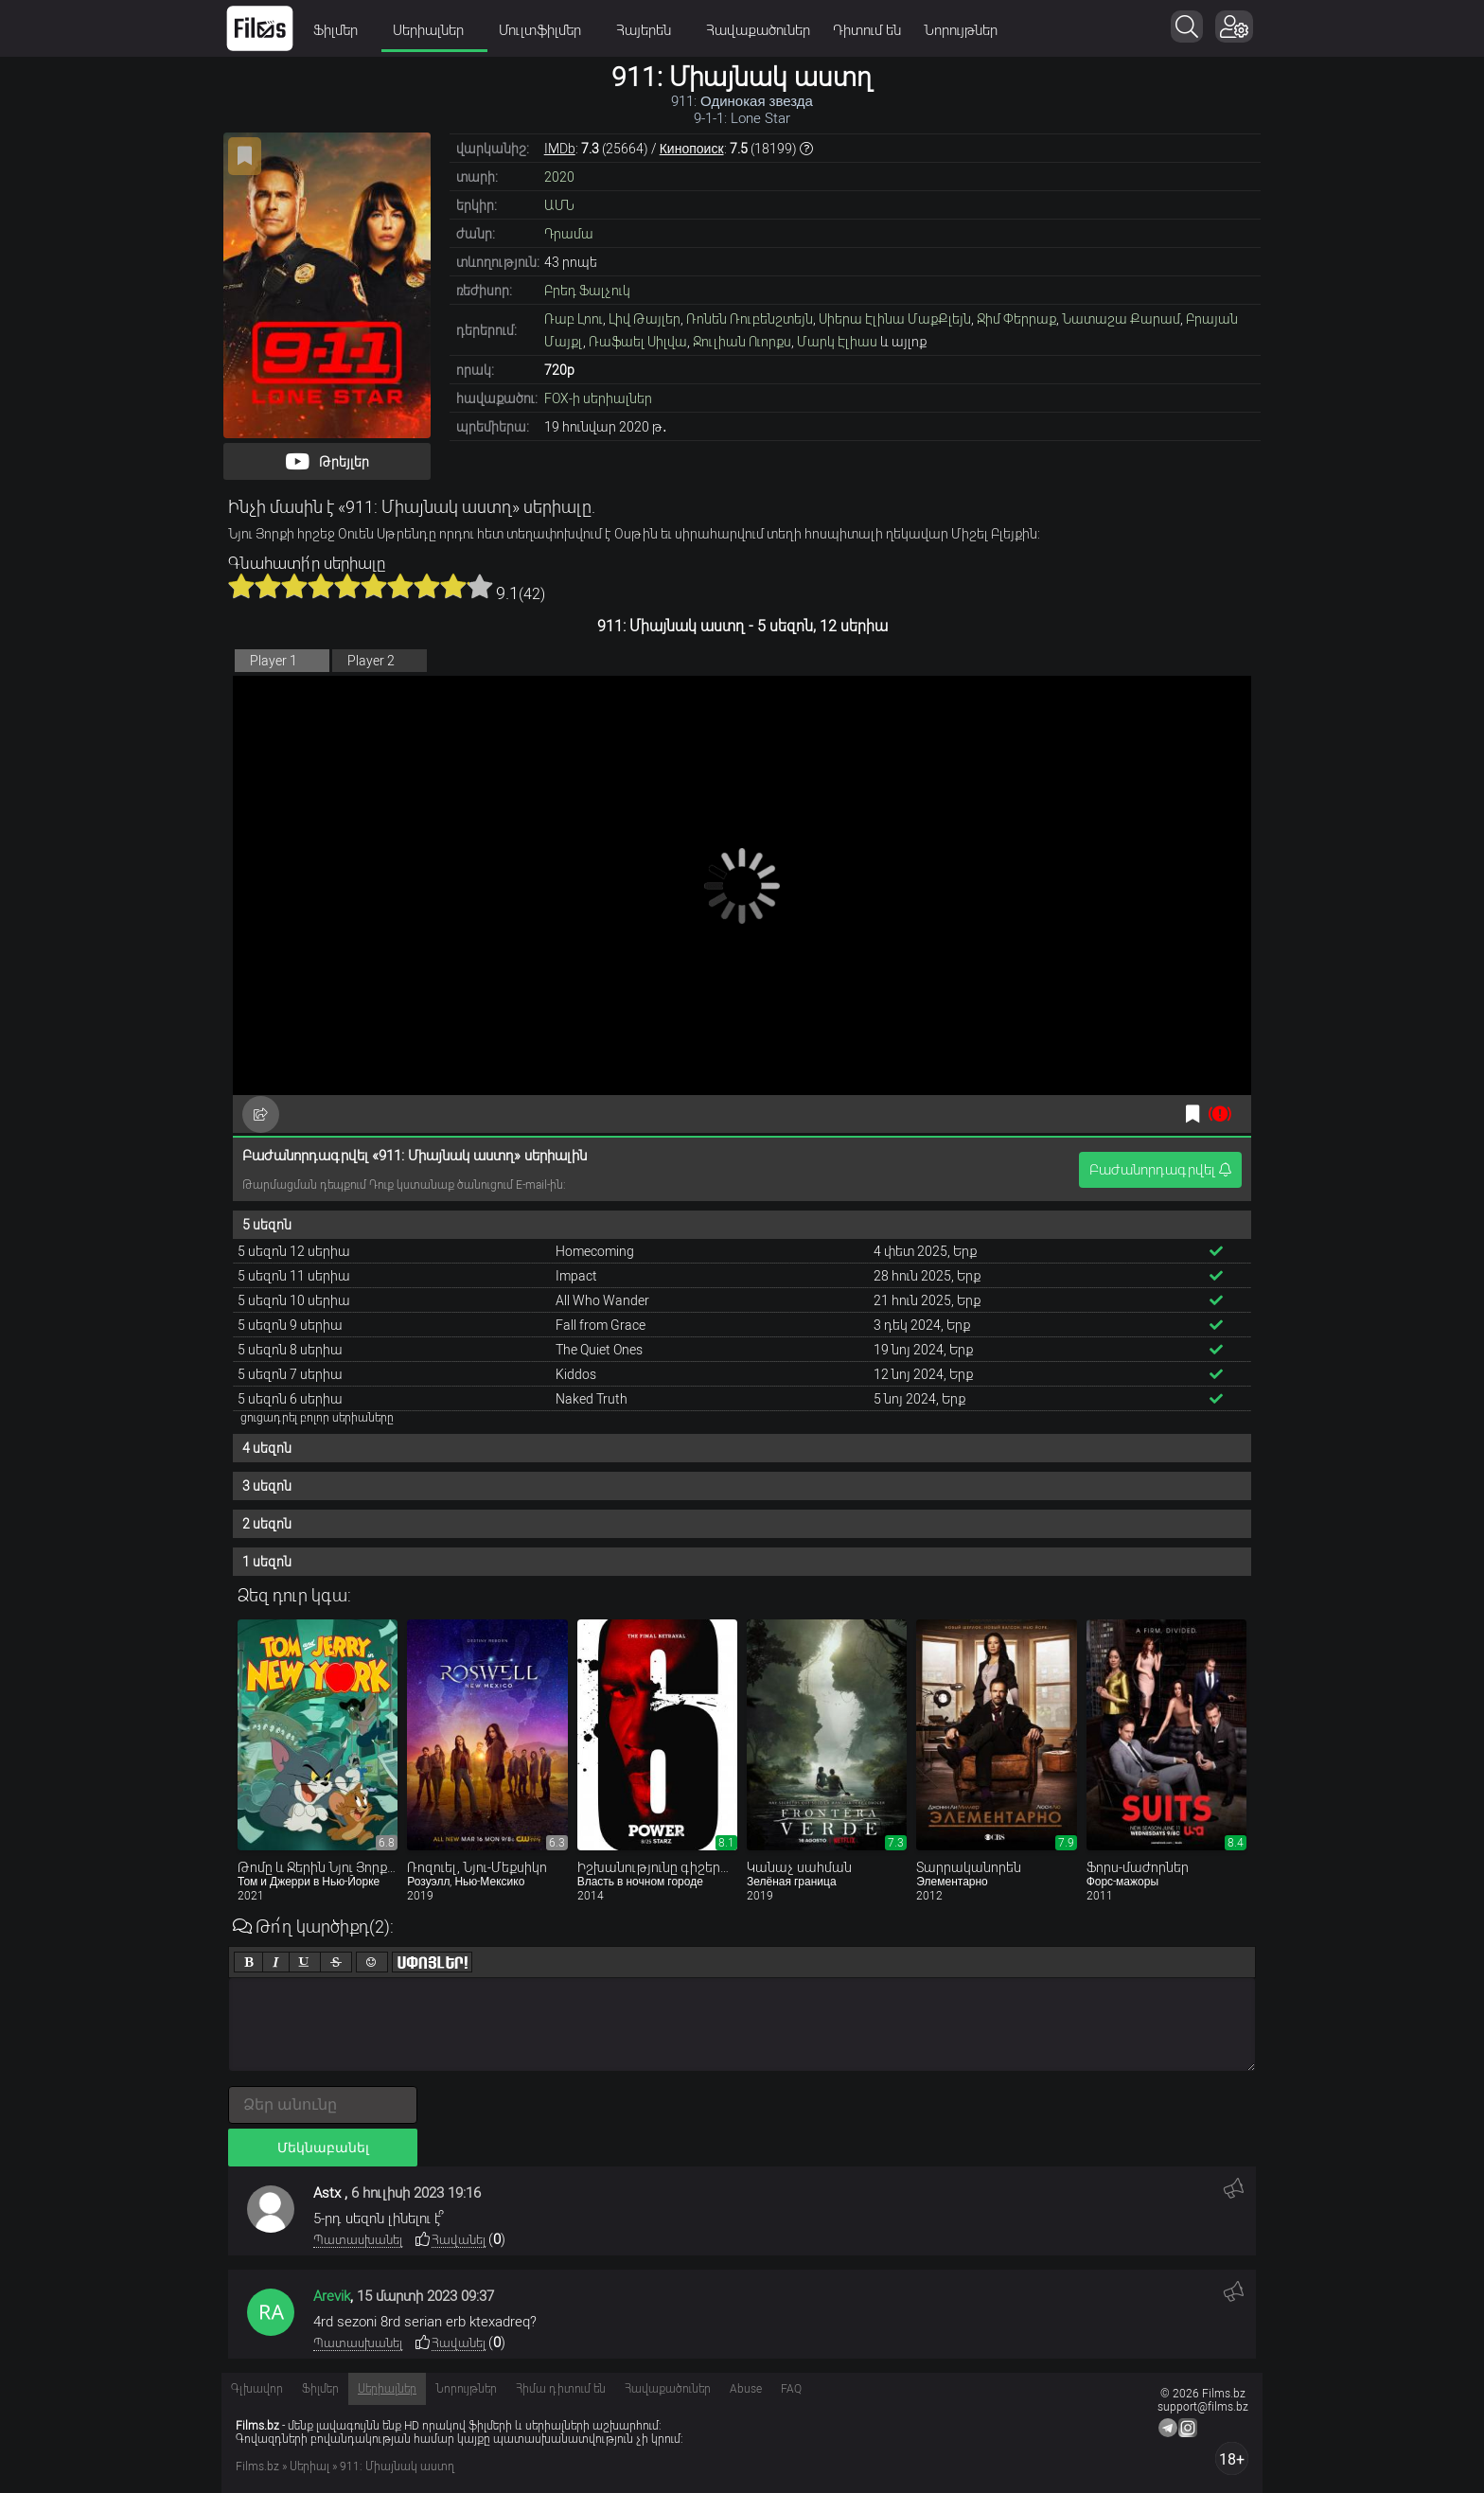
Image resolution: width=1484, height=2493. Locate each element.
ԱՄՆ (559, 205)
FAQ (791, 2389)
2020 (559, 177)
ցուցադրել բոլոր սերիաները (317, 1417)
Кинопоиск (692, 148)
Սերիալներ (434, 30)
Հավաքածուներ (758, 30)
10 (480, 586)
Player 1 (273, 660)
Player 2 (371, 660)
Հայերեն (649, 30)
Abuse (746, 2389)
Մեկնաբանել (323, 2147)
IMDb (559, 148)
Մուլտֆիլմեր (546, 30)
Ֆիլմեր (341, 30)
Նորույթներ (961, 30)
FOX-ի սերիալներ (598, 398)
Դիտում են (867, 30)
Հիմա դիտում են (561, 2389)
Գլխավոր (257, 2389)
